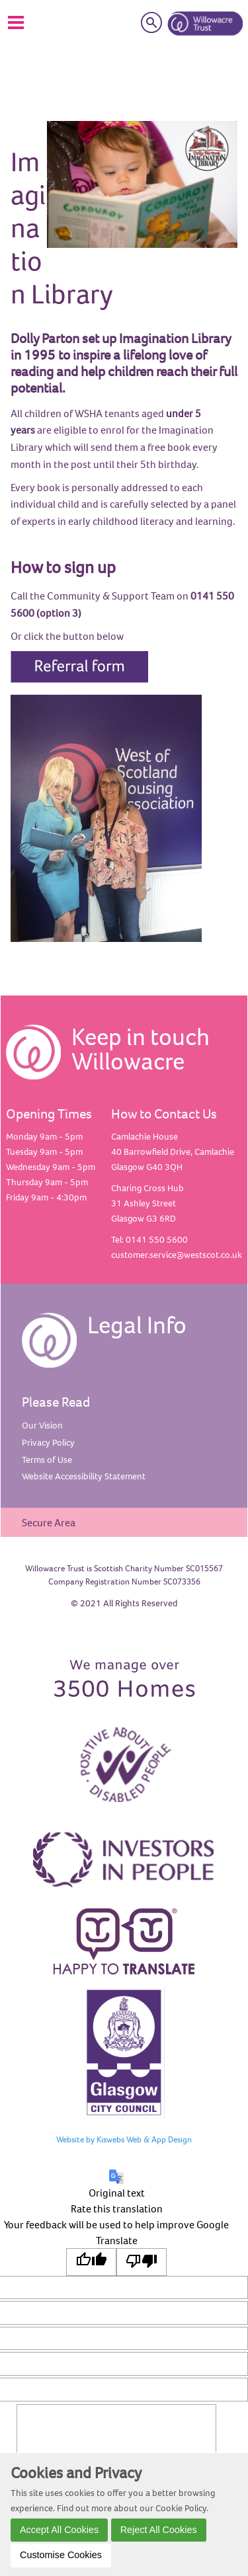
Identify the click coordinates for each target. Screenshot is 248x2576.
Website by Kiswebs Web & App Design (124, 2139)
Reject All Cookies (158, 2529)
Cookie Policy (180, 2508)
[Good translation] (91, 2262)
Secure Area (48, 1522)
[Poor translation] (141, 2262)
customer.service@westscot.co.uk (176, 1255)
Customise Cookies (61, 2555)
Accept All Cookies (59, 2529)
